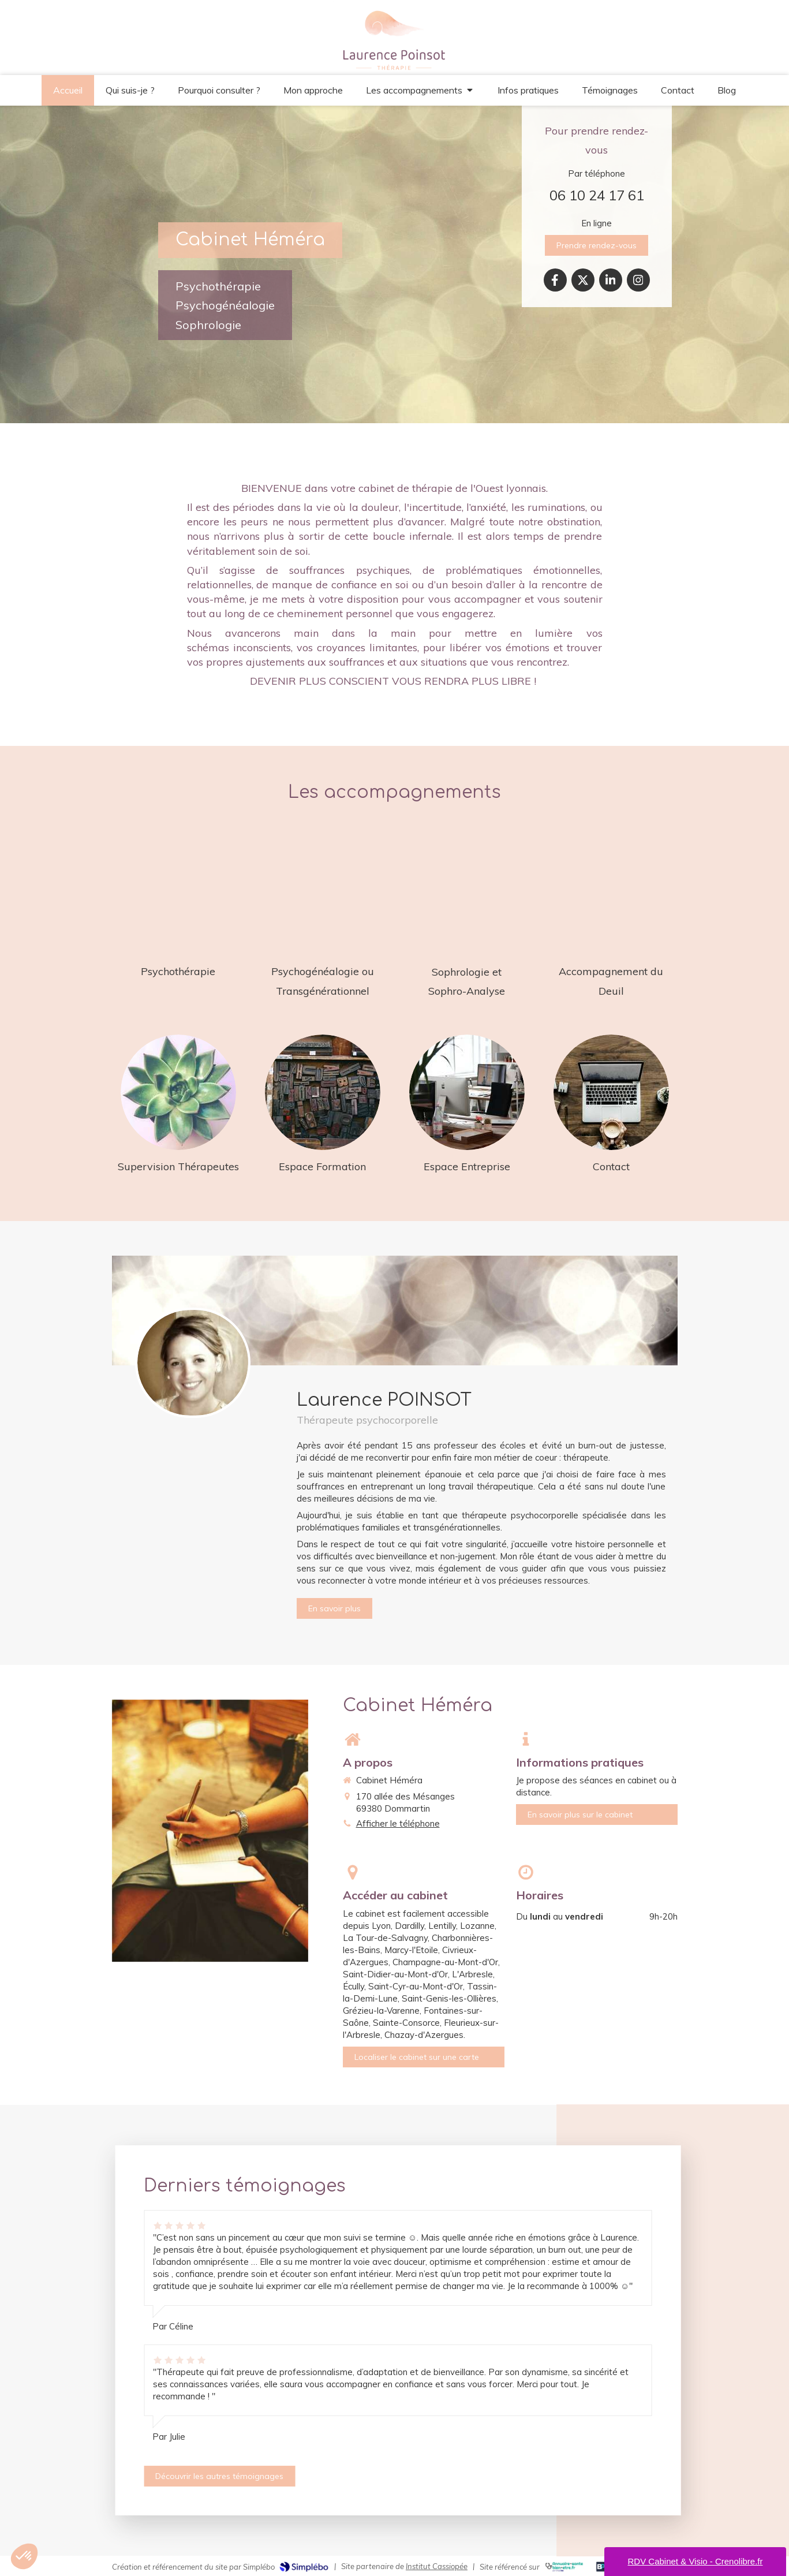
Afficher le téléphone (398, 1823)
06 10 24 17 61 (596, 195)
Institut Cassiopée (437, 2566)
